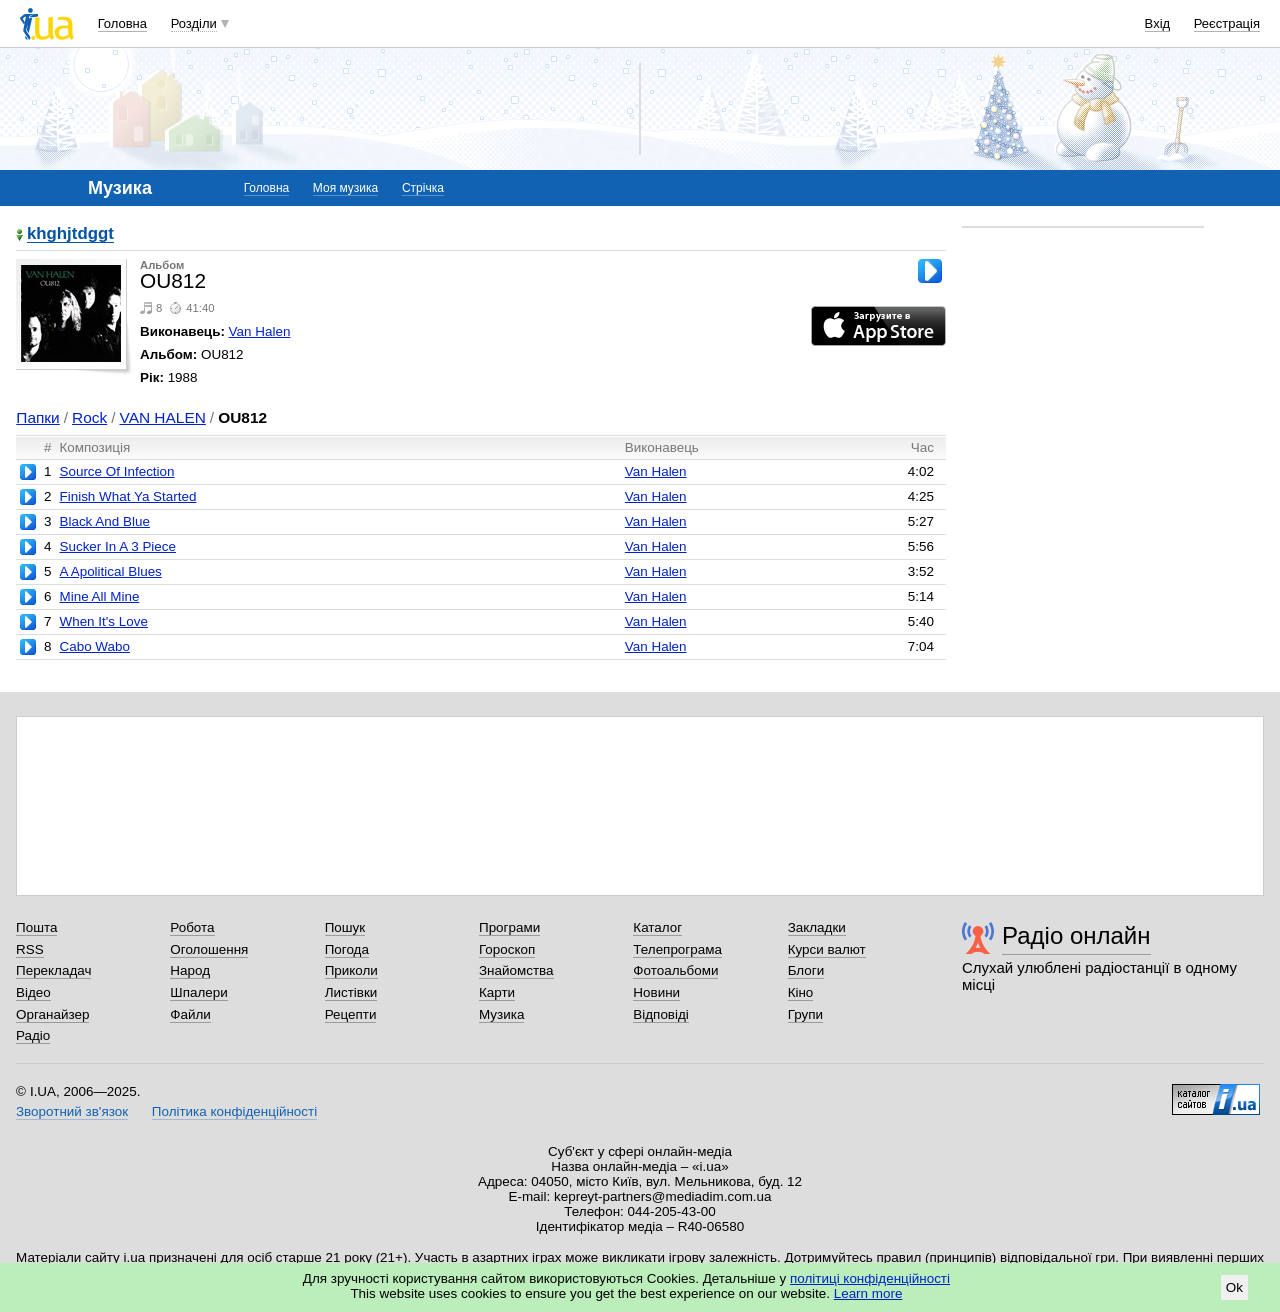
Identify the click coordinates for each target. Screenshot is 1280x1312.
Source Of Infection (116, 471)
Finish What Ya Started (127, 496)
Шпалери (198, 992)
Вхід (1158, 23)
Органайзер (52, 1014)
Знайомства (516, 970)
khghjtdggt (70, 234)
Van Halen (260, 331)
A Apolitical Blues (110, 571)
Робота (192, 927)
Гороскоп (507, 949)
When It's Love (103, 621)
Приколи (351, 970)
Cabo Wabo (94, 646)
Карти (497, 992)
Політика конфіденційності (234, 1111)
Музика (501, 1014)
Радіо (33, 1035)
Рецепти (351, 1014)
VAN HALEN (162, 417)
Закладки (817, 927)
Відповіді (661, 1014)
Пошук (345, 927)
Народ (190, 970)
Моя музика (345, 188)
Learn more (868, 1293)
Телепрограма (677, 949)
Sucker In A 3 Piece (117, 546)
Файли (190, 1014)
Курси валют (827, 949)
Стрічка (423, 188)
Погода (347, 949)
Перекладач (53, 970)
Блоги (806, 970)
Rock (89, 417)
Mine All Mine (99, 596)
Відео (33, 992)
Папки (37, 417)
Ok (1234, 1287)
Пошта (36, 927)
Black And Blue (104, 521)
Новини (656, 992)
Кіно (801, 992)
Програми (509, 927)
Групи (805, 1014)
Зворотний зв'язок (72, 1111)
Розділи (194, 23)
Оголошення (209, 949)
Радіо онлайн (1076, 935)
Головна (122, 23)
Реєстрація (1227, 23)
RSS (30, 949)
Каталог (657, 927)
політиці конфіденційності (870, 1278)
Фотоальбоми (675, 970)
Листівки (351, 992)
